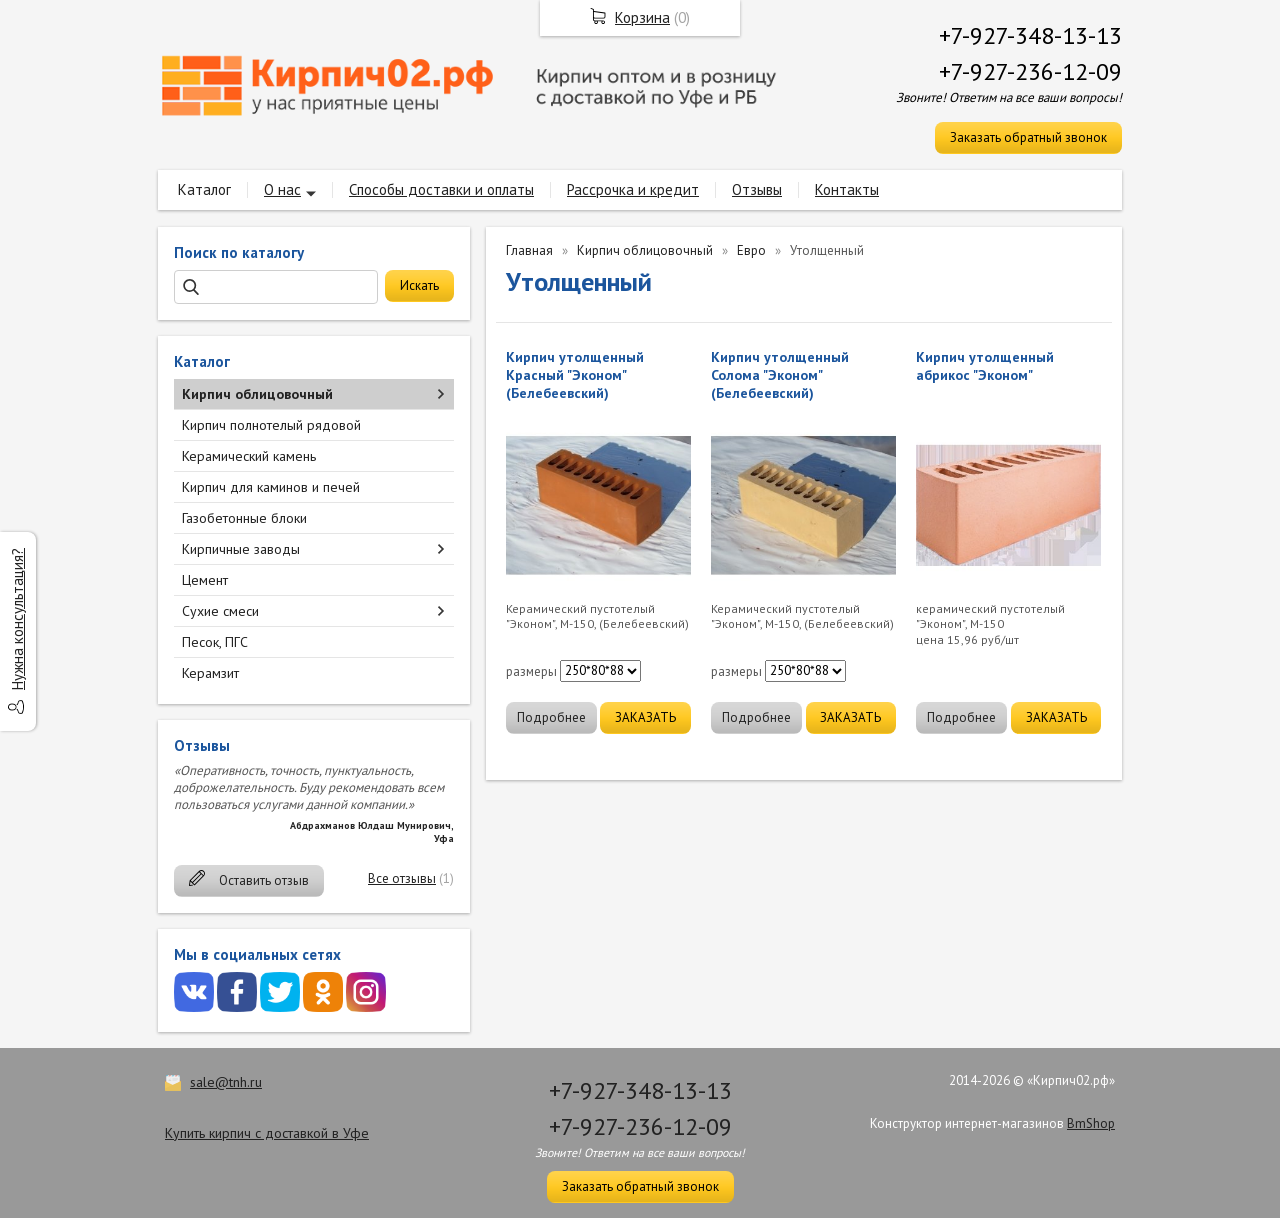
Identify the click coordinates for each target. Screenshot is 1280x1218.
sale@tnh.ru (226, 1082)
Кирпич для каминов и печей (271, 487)
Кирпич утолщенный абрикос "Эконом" (985, 366)
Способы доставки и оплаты (441, 189)
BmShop (1091, 1123)
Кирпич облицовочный (257, 394)
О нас (282, 189)
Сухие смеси (220, 611)
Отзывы (757, 189)
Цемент (205, 580)
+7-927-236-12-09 (1030, 71)
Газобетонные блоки (244, 518)
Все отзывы (402, 878)
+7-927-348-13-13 (1030, 35)
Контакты (847, 189)
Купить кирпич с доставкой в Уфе (267, 1133)
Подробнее (551, 717)
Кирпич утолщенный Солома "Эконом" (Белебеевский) (780, 375)
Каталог (204, 189)
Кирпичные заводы (241, 549)
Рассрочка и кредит (633, 189)
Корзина (642, 17)
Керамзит (210, 673)
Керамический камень (249, 456)
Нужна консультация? (17, 619)
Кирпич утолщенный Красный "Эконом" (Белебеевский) (575, 375)
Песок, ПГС (215, 642)
